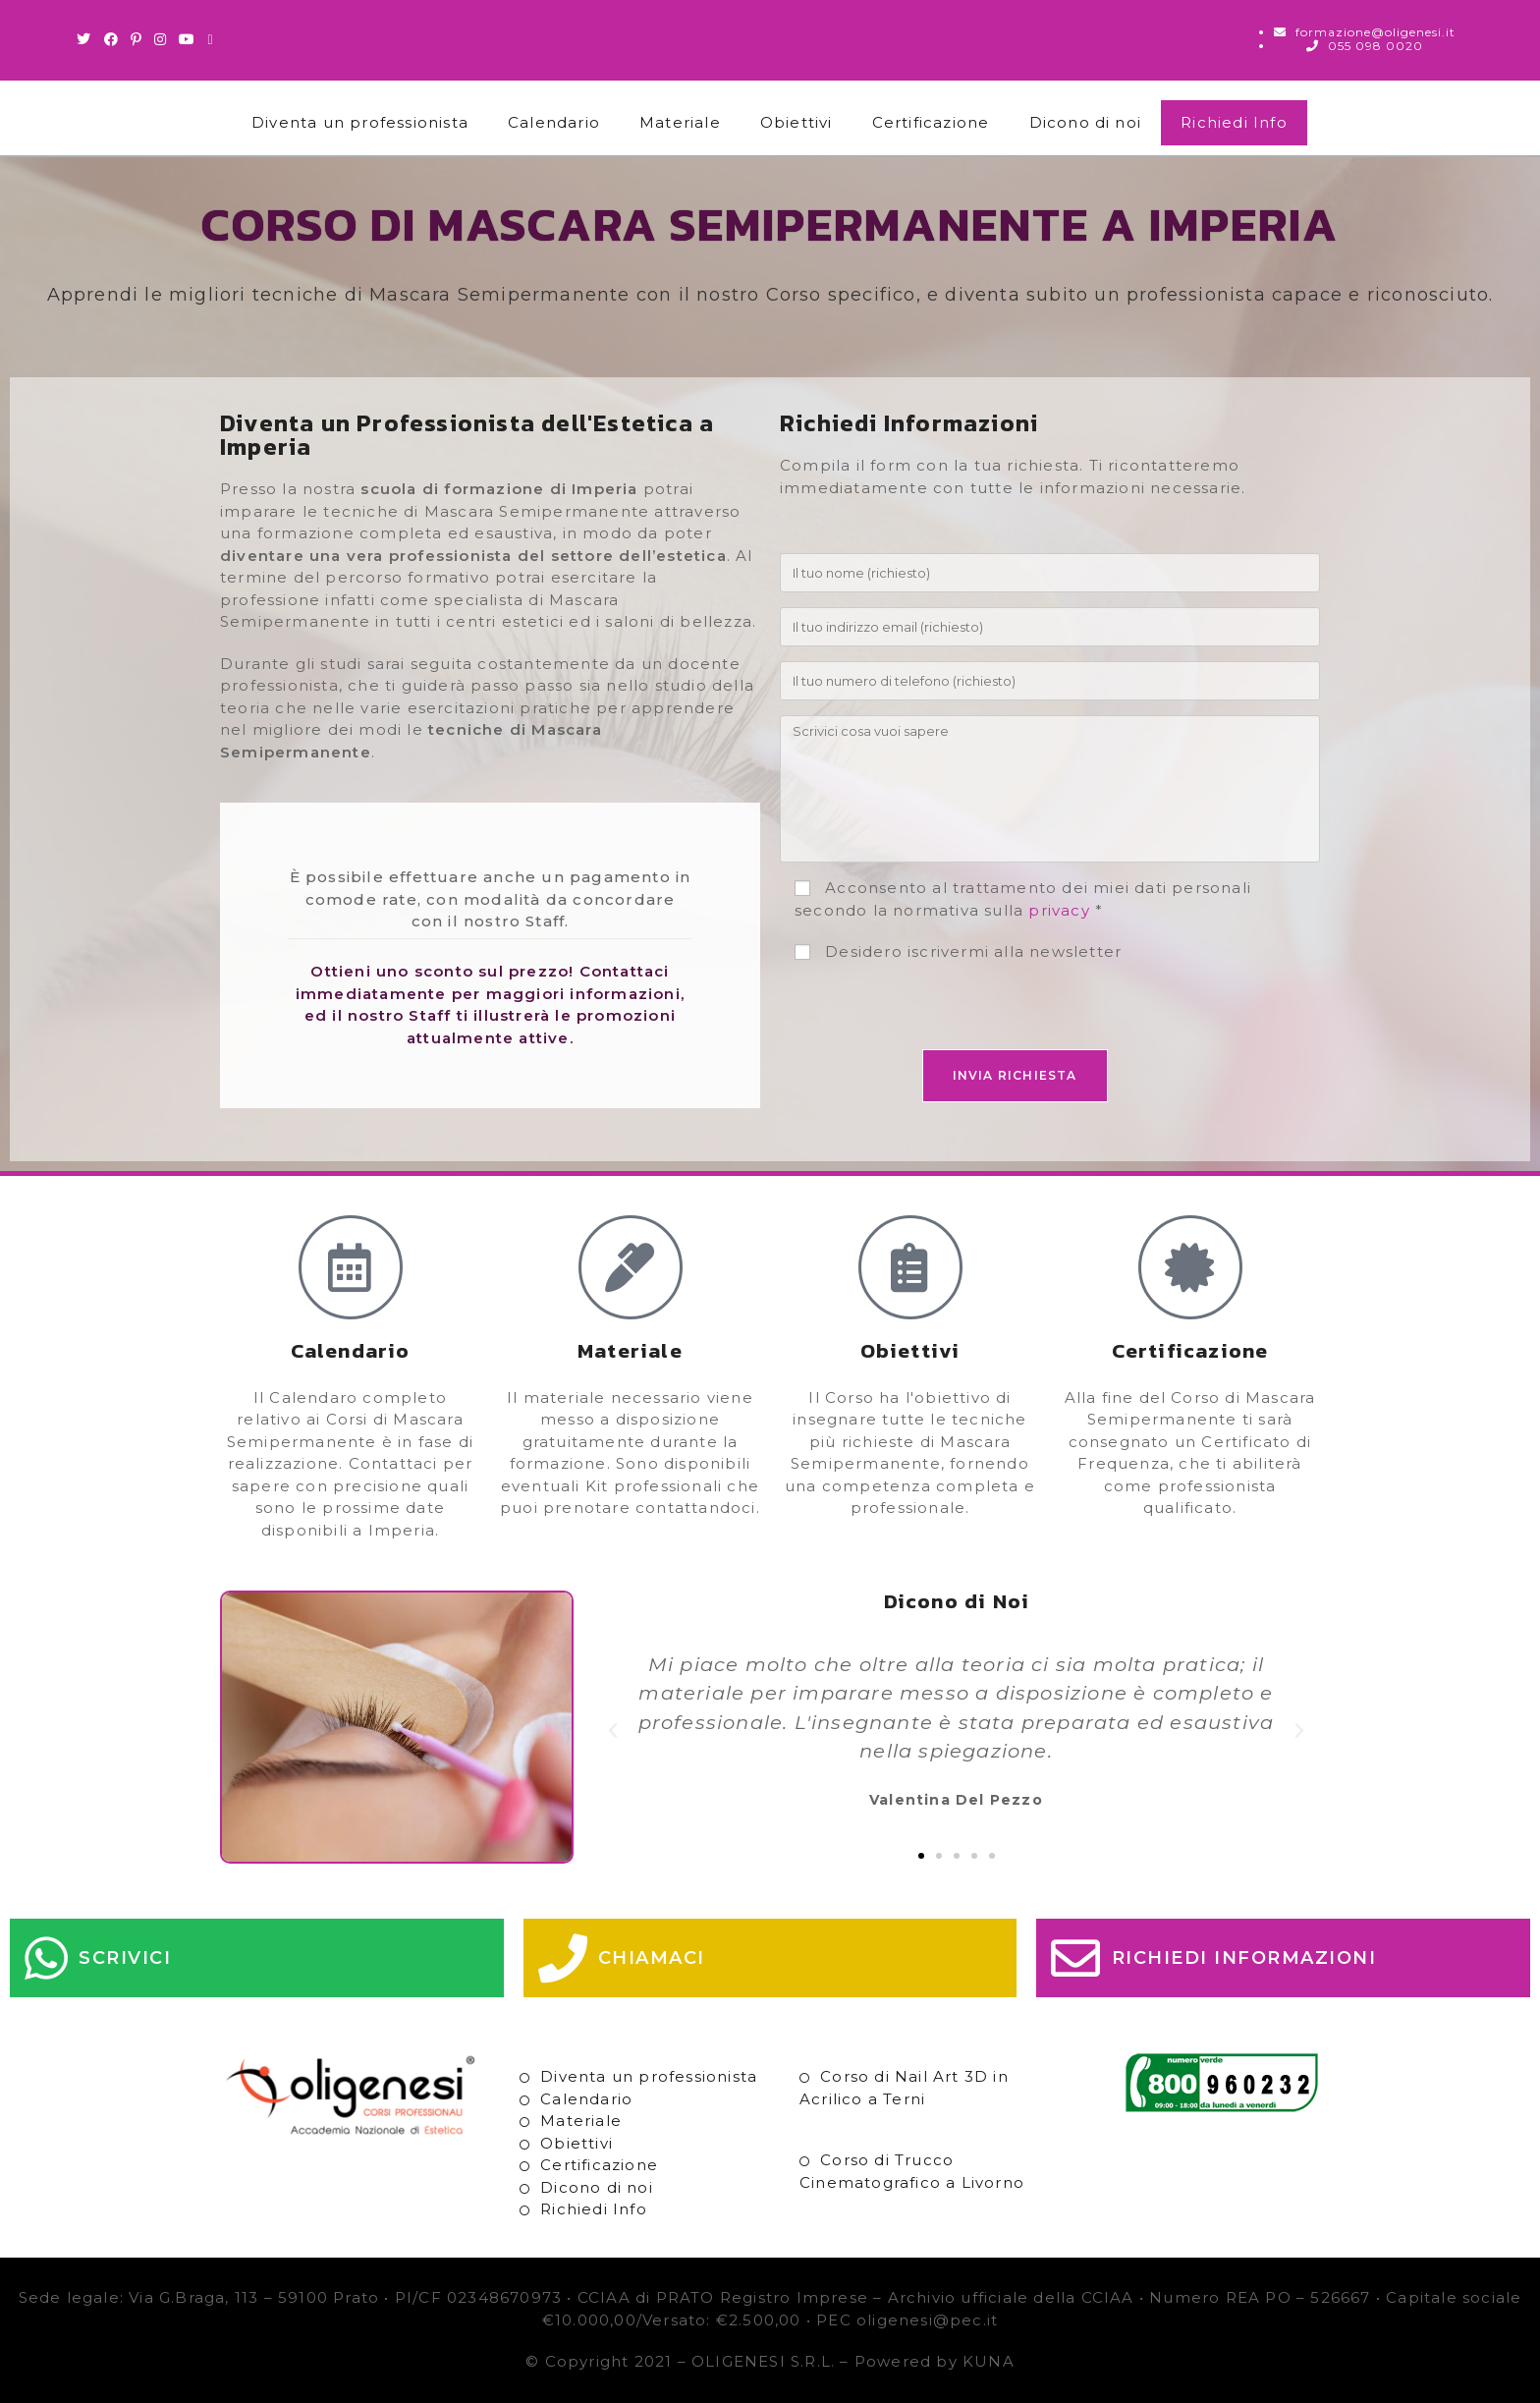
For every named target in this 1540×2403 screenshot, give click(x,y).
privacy (1058, 910)
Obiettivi (796, 122)
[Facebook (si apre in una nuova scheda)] (111, 39)
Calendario (554, 122)
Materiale (680, 122)
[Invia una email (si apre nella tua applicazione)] (210, 39)
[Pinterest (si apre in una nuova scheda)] (136, 39)
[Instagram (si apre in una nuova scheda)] (160, 39)
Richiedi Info (1234, 122)
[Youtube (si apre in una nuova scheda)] (187, 39)
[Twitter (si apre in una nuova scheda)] (87, 39)
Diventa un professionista (359, 122)
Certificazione (931, 122)
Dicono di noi (1085, 122)
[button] (613, 1731)
